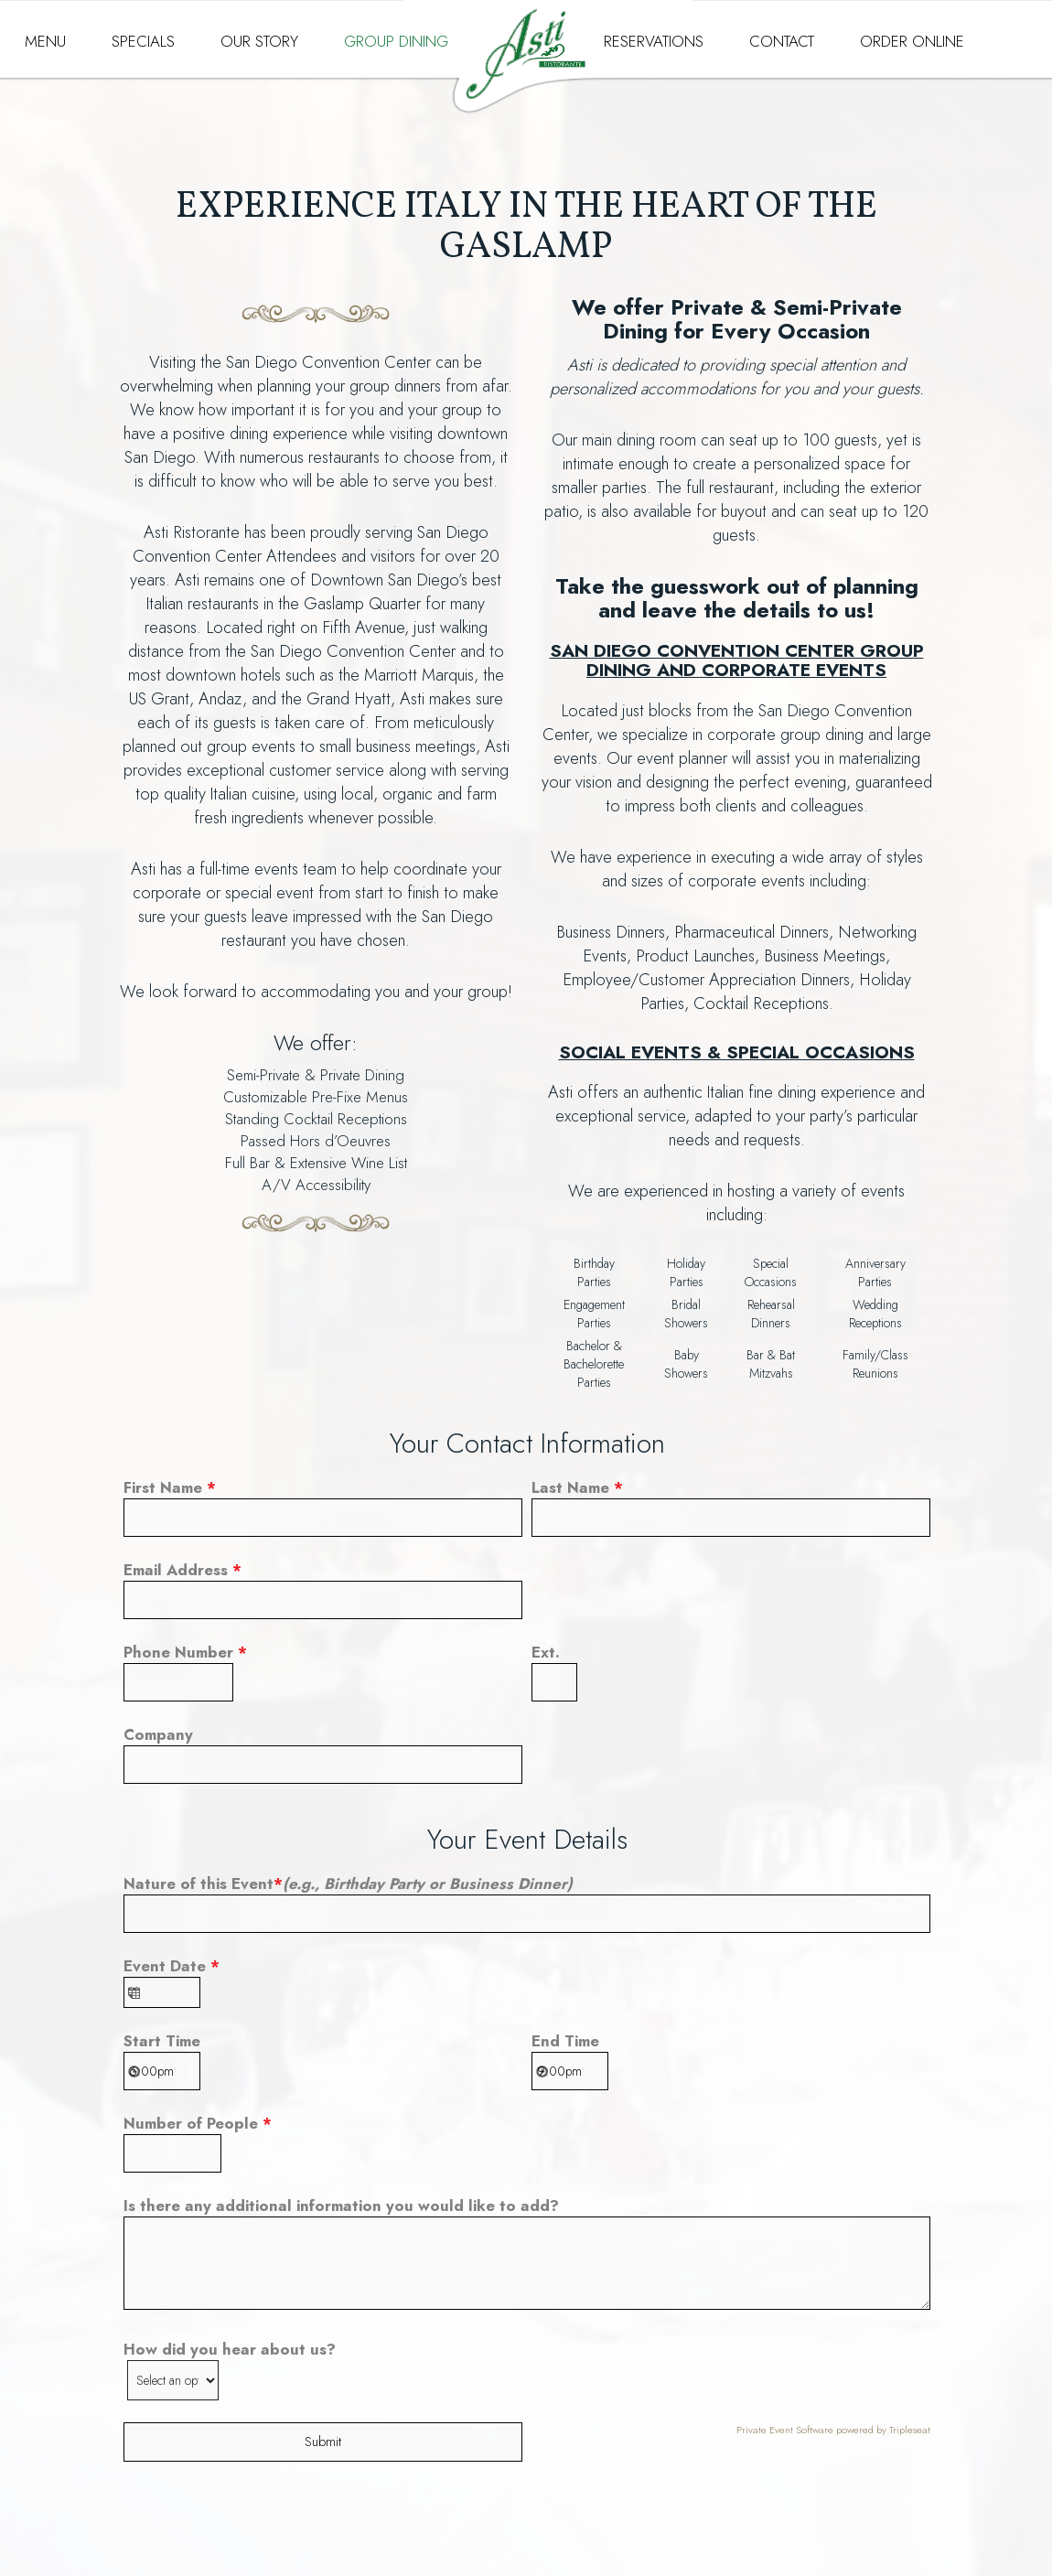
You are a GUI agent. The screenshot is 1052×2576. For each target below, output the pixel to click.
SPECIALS (143, 41)
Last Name (577, 1487)
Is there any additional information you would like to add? (341, 2205)
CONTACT (781, 41)
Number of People (197, 2123)
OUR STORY (259, 41)
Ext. (545, 1652)
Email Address (182, 1570)
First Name (169, 1487)
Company (158, 1734)
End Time (565, 2041)
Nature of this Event (348, 1883)
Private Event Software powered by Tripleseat (833, 2429)
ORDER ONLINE (912, 41)
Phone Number (185, 1652)
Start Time (161, 2041)
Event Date (171, 1966)
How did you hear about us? (229, 2349)
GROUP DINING (396, 41)
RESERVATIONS (653, 41)
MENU (45, 41)
